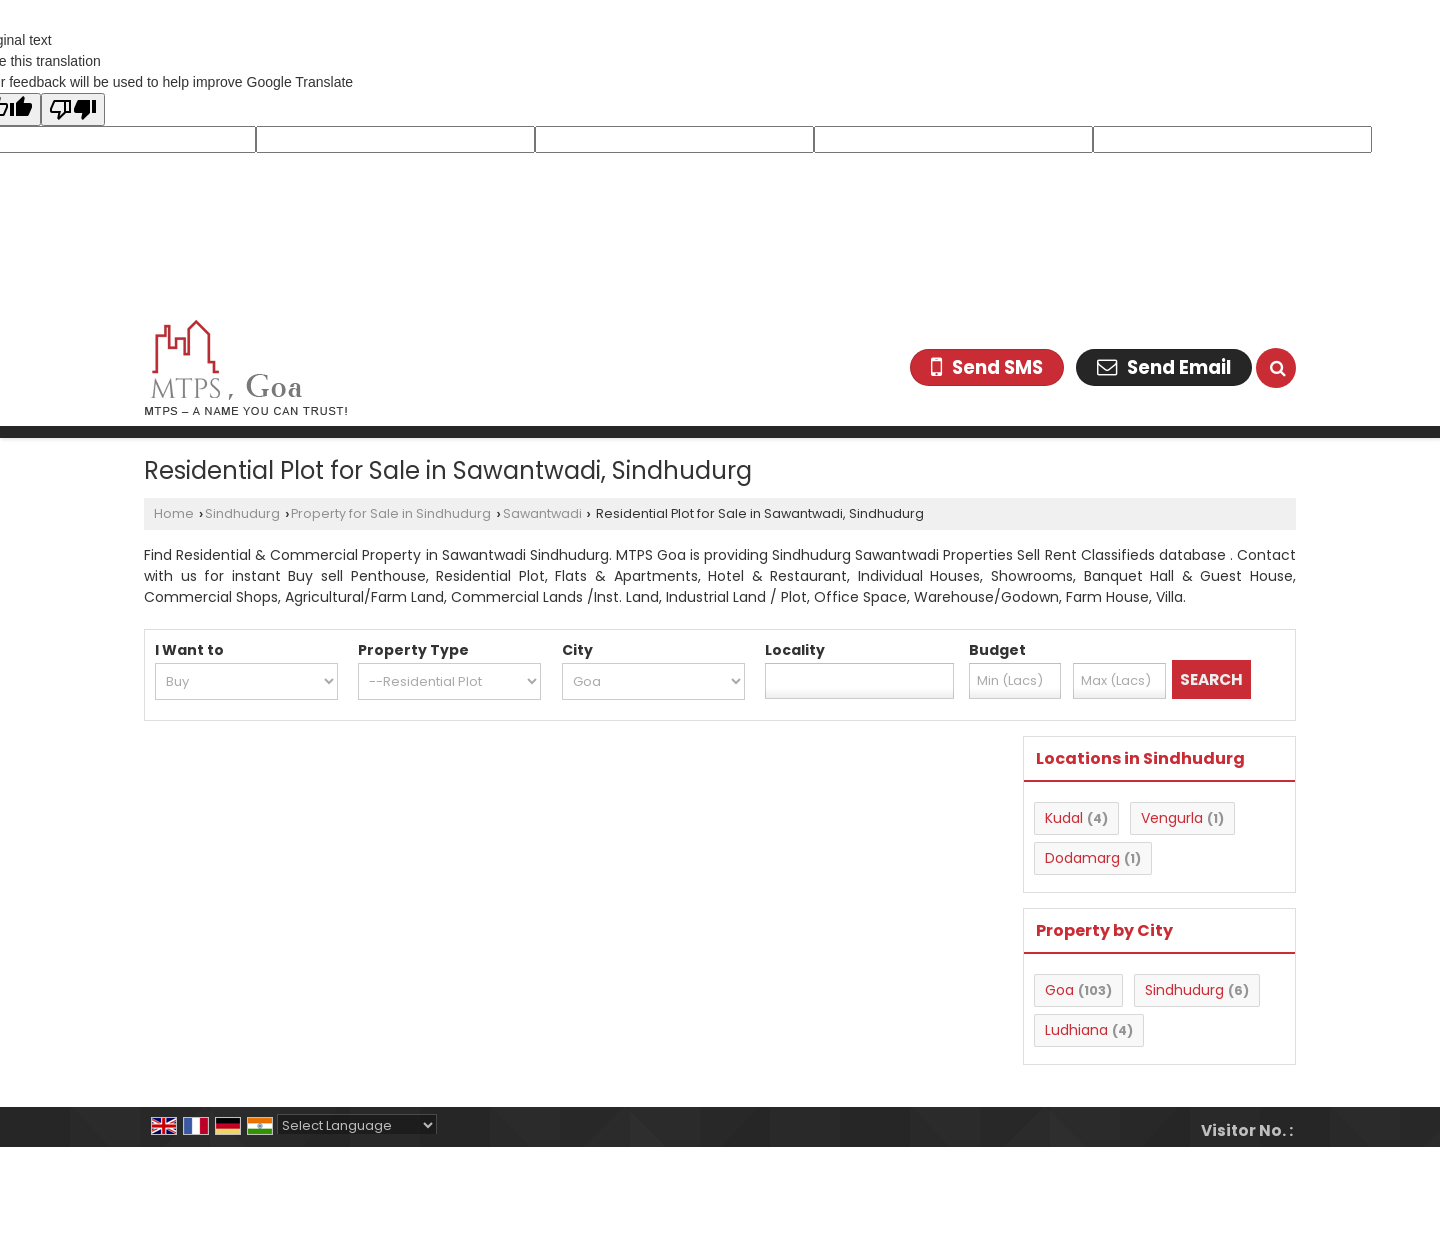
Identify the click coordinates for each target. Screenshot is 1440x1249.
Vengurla (1172, 818)
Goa (1059, 990)
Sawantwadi (542, 513)
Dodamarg (1082, 858)
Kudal (1064, 818)
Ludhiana (1076, 1030)
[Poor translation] (73, 109)
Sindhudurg (242, 513)
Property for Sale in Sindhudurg (391, 513)
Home (174, 513)
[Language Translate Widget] (357, 1125)
